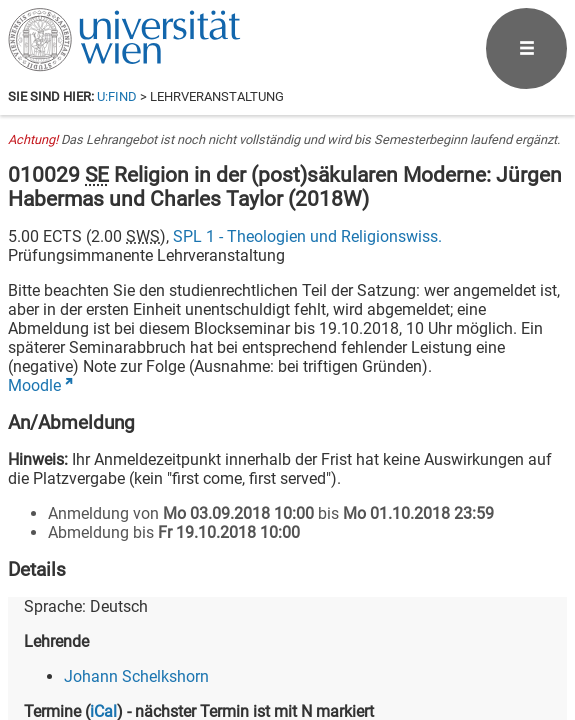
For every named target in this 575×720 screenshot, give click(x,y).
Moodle (34, 385)
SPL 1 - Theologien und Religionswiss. (307, 236)
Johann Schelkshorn (136, 676)
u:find (117, 96)
